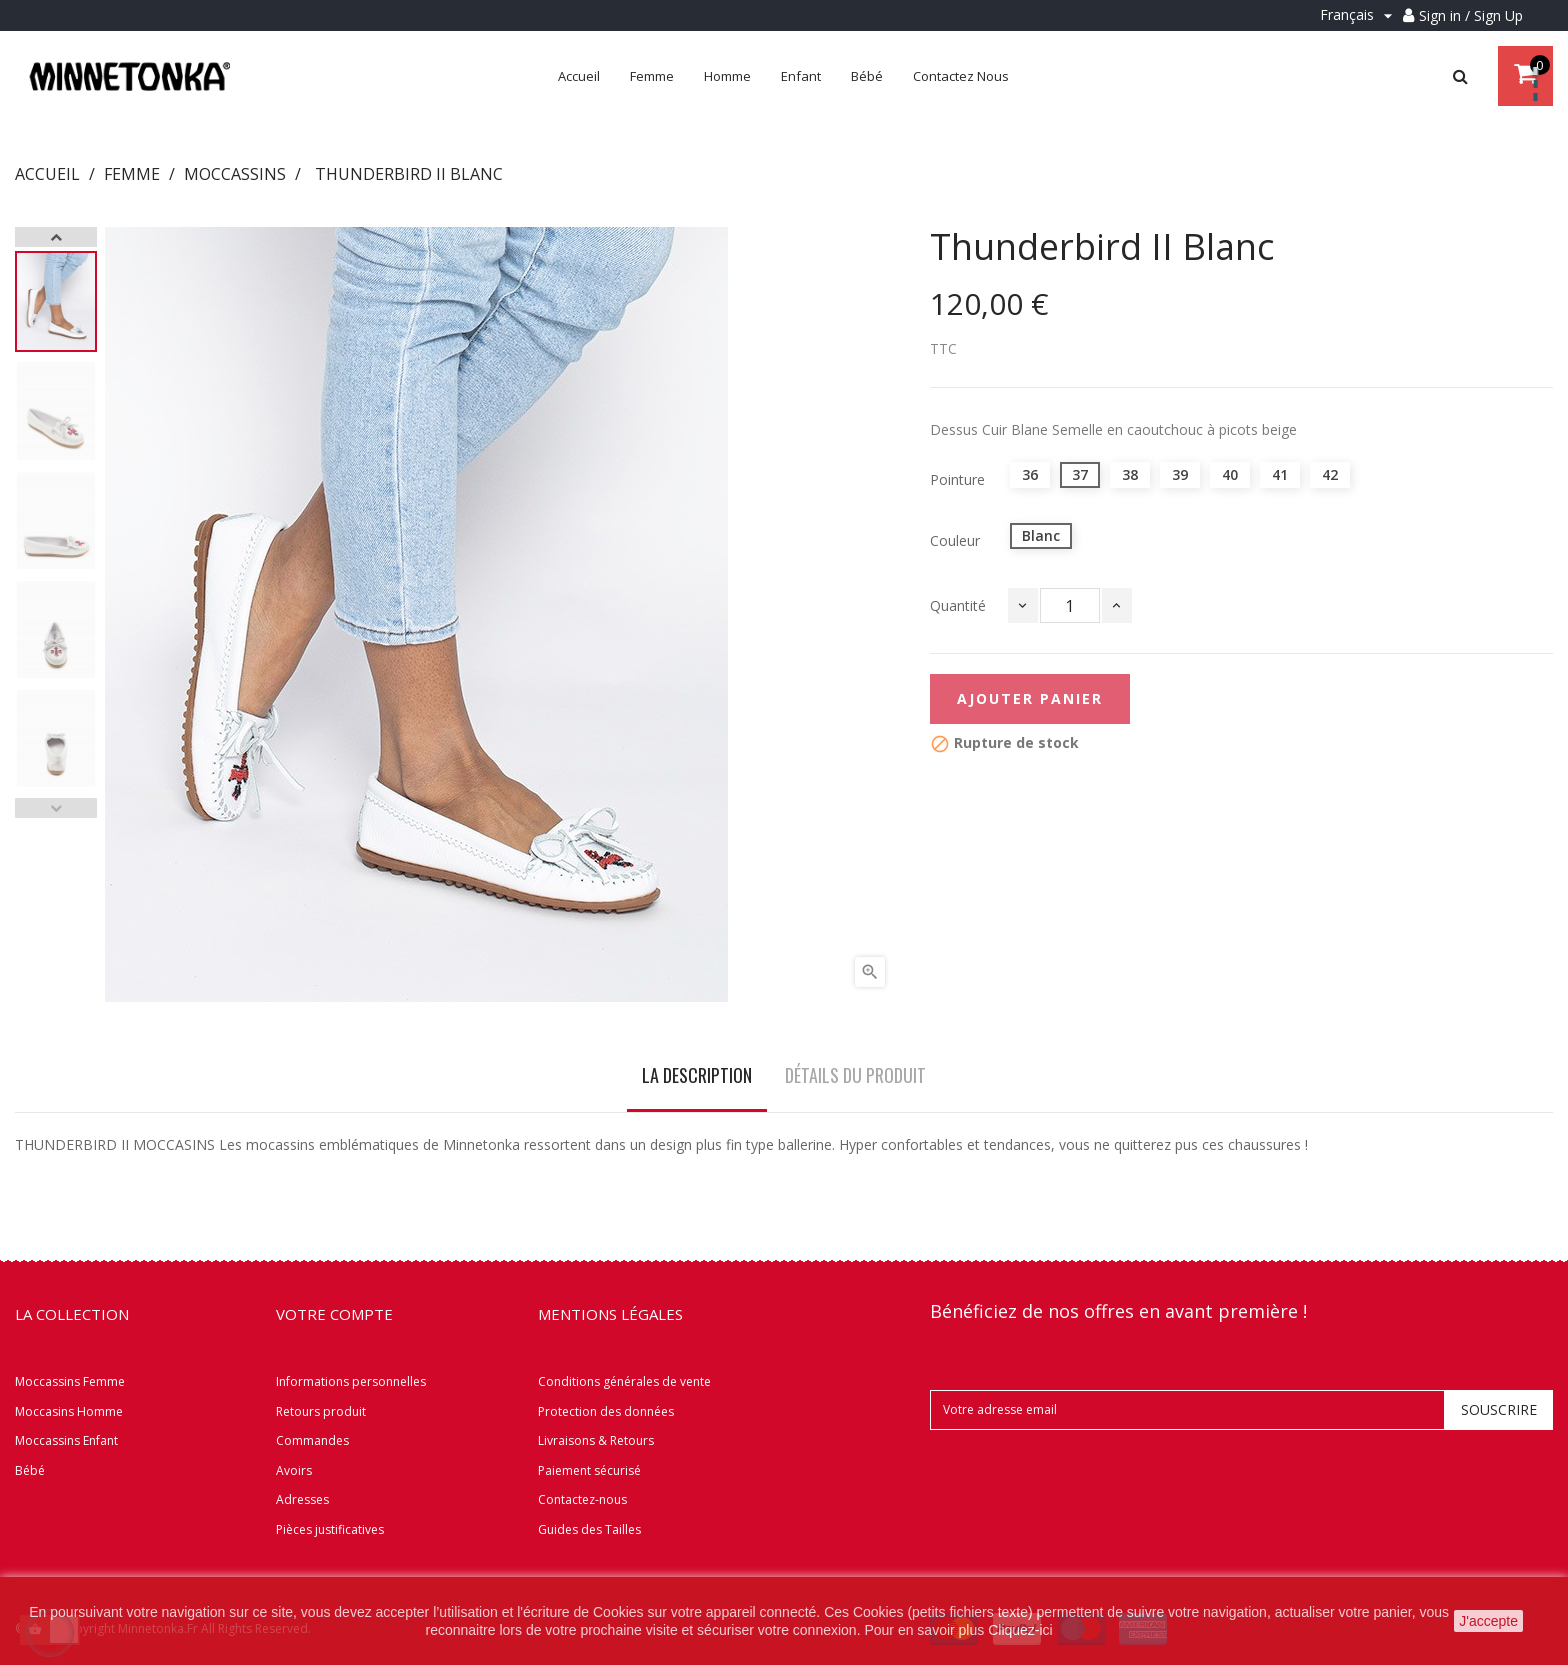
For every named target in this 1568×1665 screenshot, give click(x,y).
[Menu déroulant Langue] (1359, 15)
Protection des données (606, 1411)
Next (56, 237)
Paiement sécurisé (589, 1470)
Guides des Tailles (589, 1529)
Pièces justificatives (330, 1529)
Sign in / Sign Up (1471, 15)
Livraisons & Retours (596, 1440)
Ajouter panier (1030, 698)
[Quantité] (1070, 605)
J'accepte (1488, 1621)
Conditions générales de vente (624, 1381)
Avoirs (294, 1470)
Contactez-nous (582, 1499)
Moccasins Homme (69, 1411)
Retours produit (321, 1411)
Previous (56, 808)
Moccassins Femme (70, 1381)
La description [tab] (697, 1075)
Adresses (302, 1499)
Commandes (312, 1440)
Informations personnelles (351, 1381)
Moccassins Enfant (66, 1440)
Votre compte (334, 1314)
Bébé (30, 1470)
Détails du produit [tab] (855, 1075)
